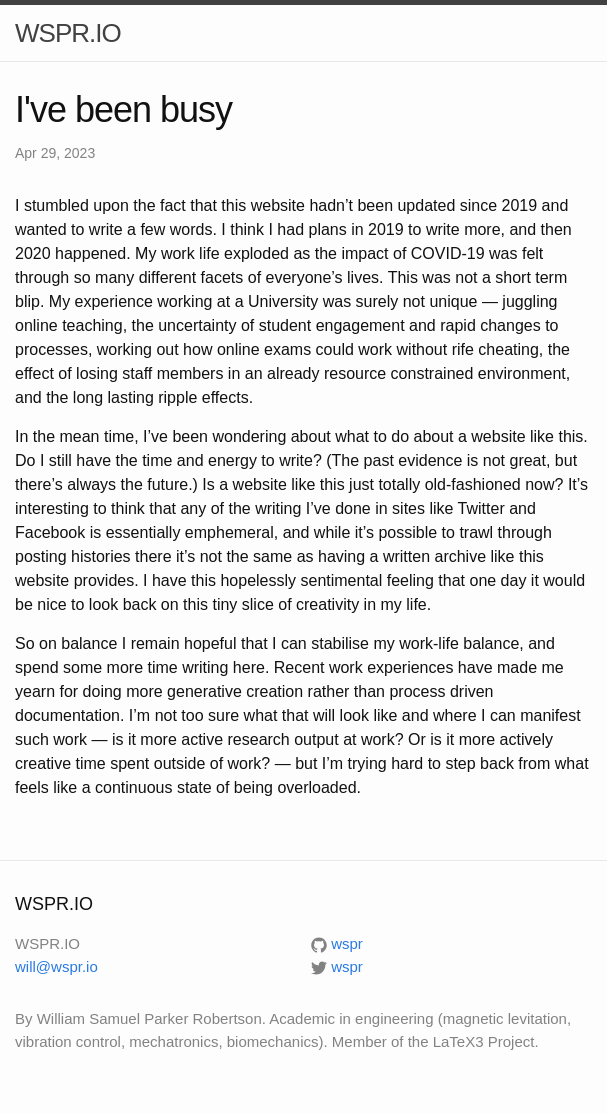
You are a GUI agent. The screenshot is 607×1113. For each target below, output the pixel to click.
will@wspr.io (56, 966)
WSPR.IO (68, 33)
